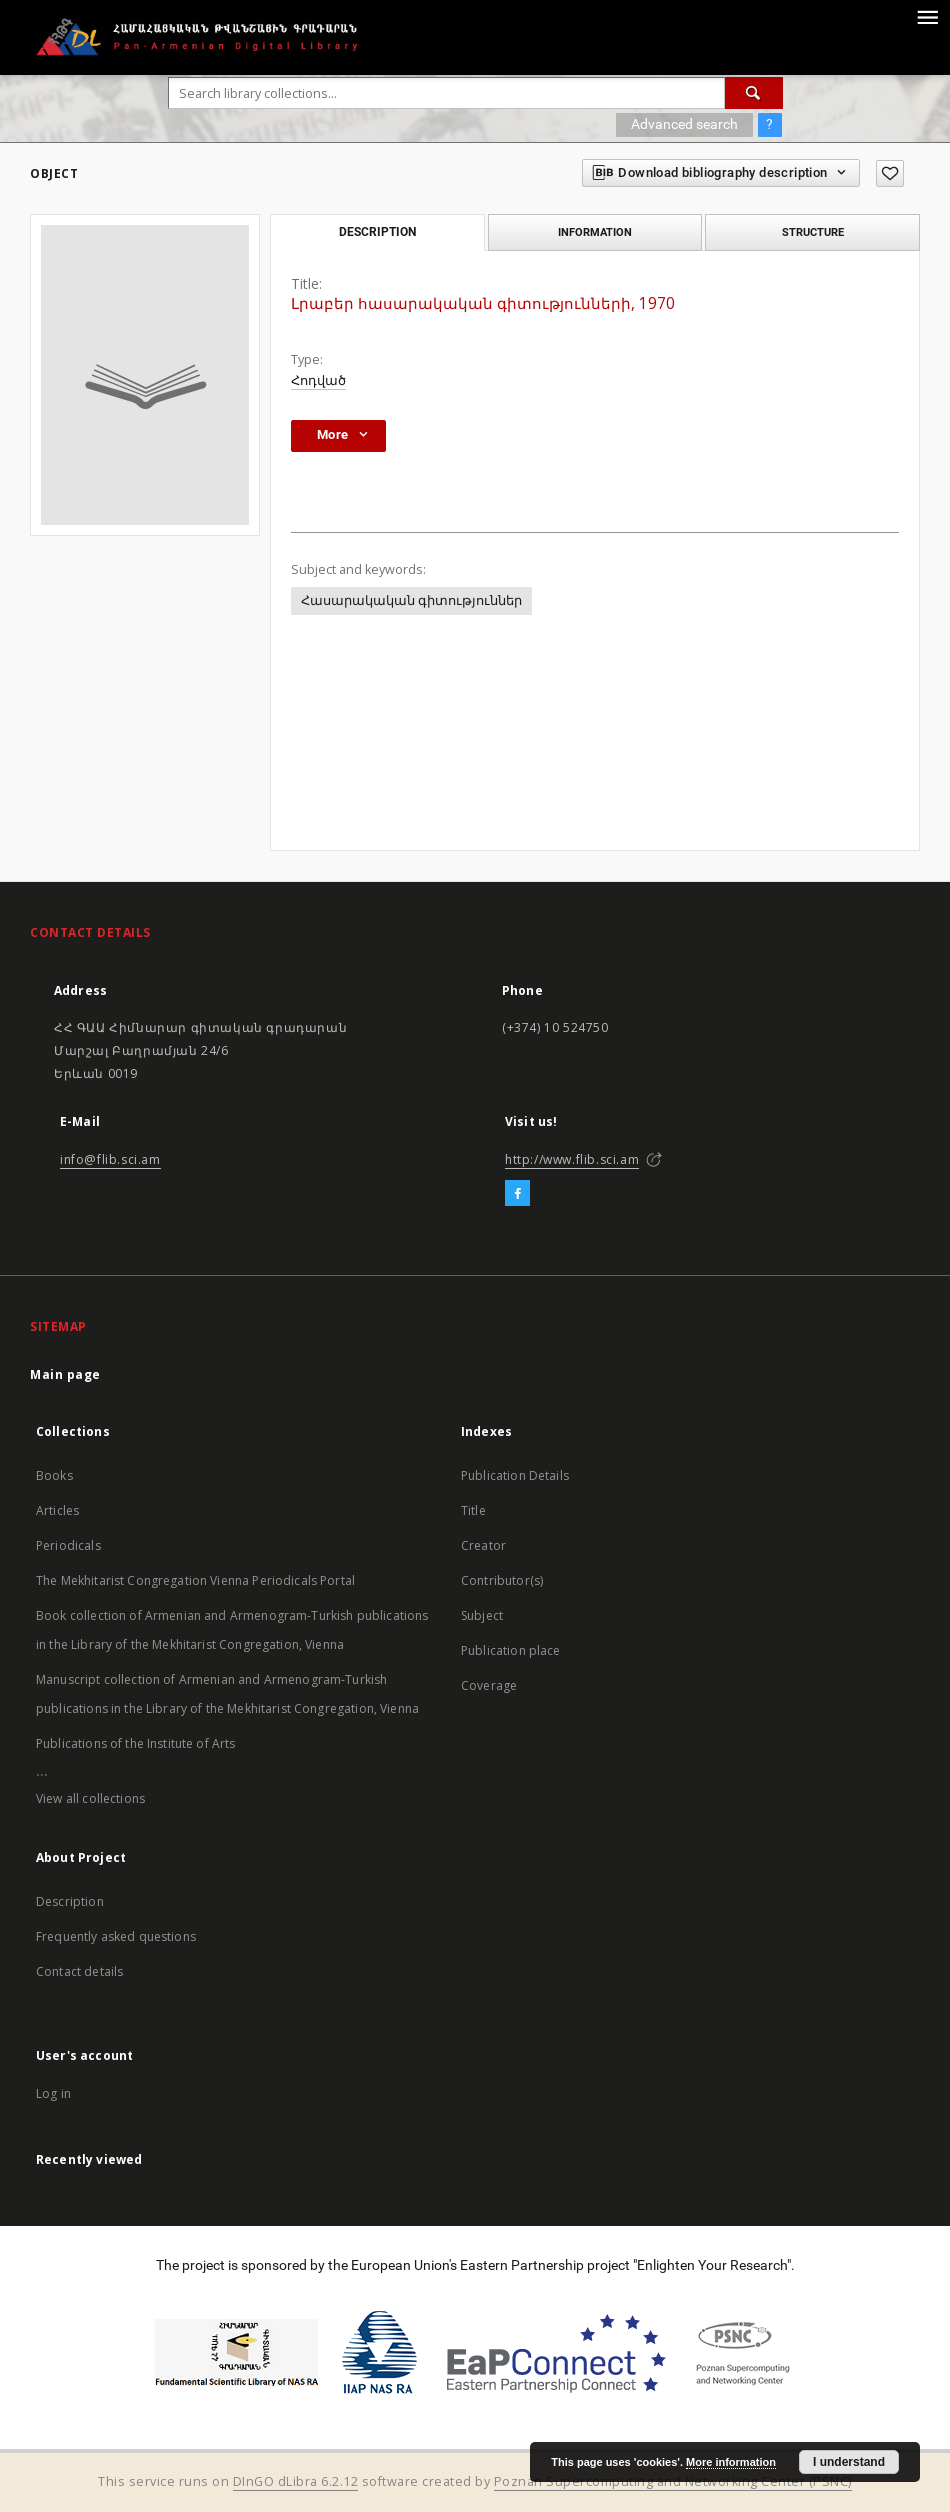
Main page (65, 1374)
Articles (57, 1510)
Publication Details (515, 1475)
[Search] (754, 93)
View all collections (90, 1798)
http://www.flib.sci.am (572, 1159)
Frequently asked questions (116, 1936)
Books (54, 1475)
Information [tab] (595, 232)
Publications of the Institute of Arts (136, 1743)
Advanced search (684, 124)
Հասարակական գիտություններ (411, 600)
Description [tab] (377, 232)
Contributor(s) (502, 1580)
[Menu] (927, 16)
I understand (849, 2462)
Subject (482, 1615)
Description (70, 1901)
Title (473, 1510)
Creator (483, 1545)
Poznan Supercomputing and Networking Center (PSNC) (673, 2481)
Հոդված (318, 380)
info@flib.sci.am (110, 1159)
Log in (53, 2093)
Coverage (489, 1685)
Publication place (511, 1650)
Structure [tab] (813, 232)
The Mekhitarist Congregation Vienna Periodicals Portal (195, 1580)
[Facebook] (517, 1194)
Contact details (79, 1971)
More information (731, 2462)
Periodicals (68, 1545)
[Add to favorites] (890, 173)
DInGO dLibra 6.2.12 (296, 2481)
